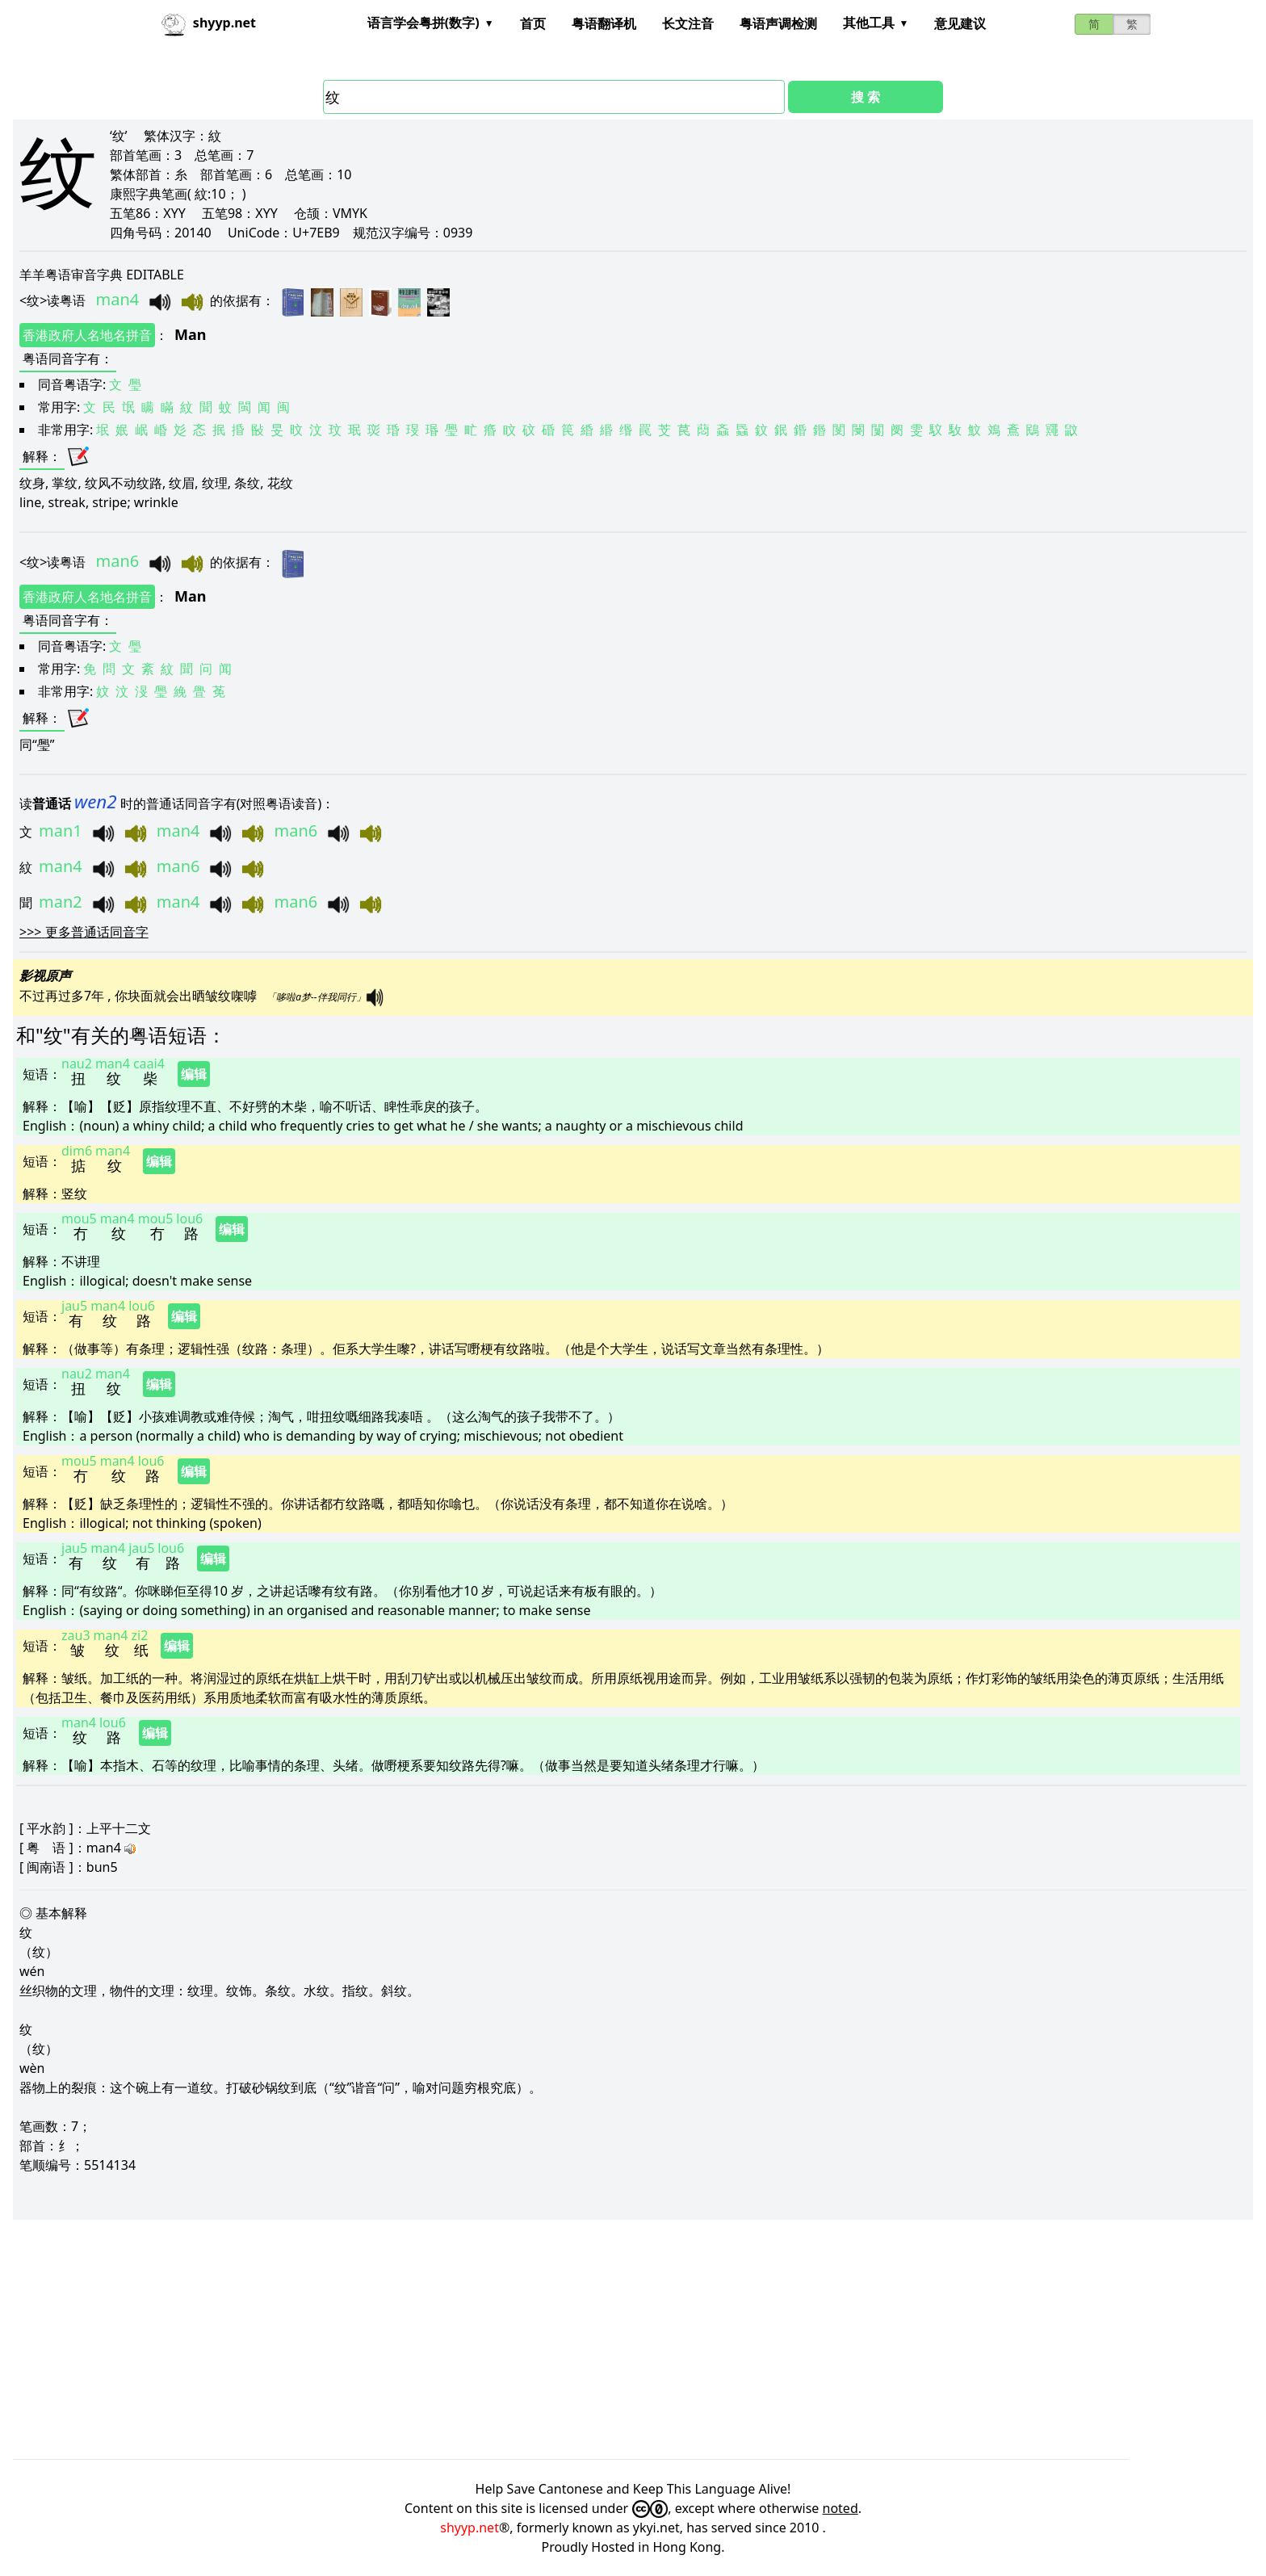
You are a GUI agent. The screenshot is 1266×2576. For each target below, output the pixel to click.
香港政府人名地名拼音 (87, 335)
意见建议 (960, 23)
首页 (533, 23)
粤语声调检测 (778, 23)
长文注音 (688, 23)
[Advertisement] (497, 2339)
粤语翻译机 (604, 23)
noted (840, 2508)
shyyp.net (469, 2527)
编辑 (194, 1074)
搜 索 (865, 97)
